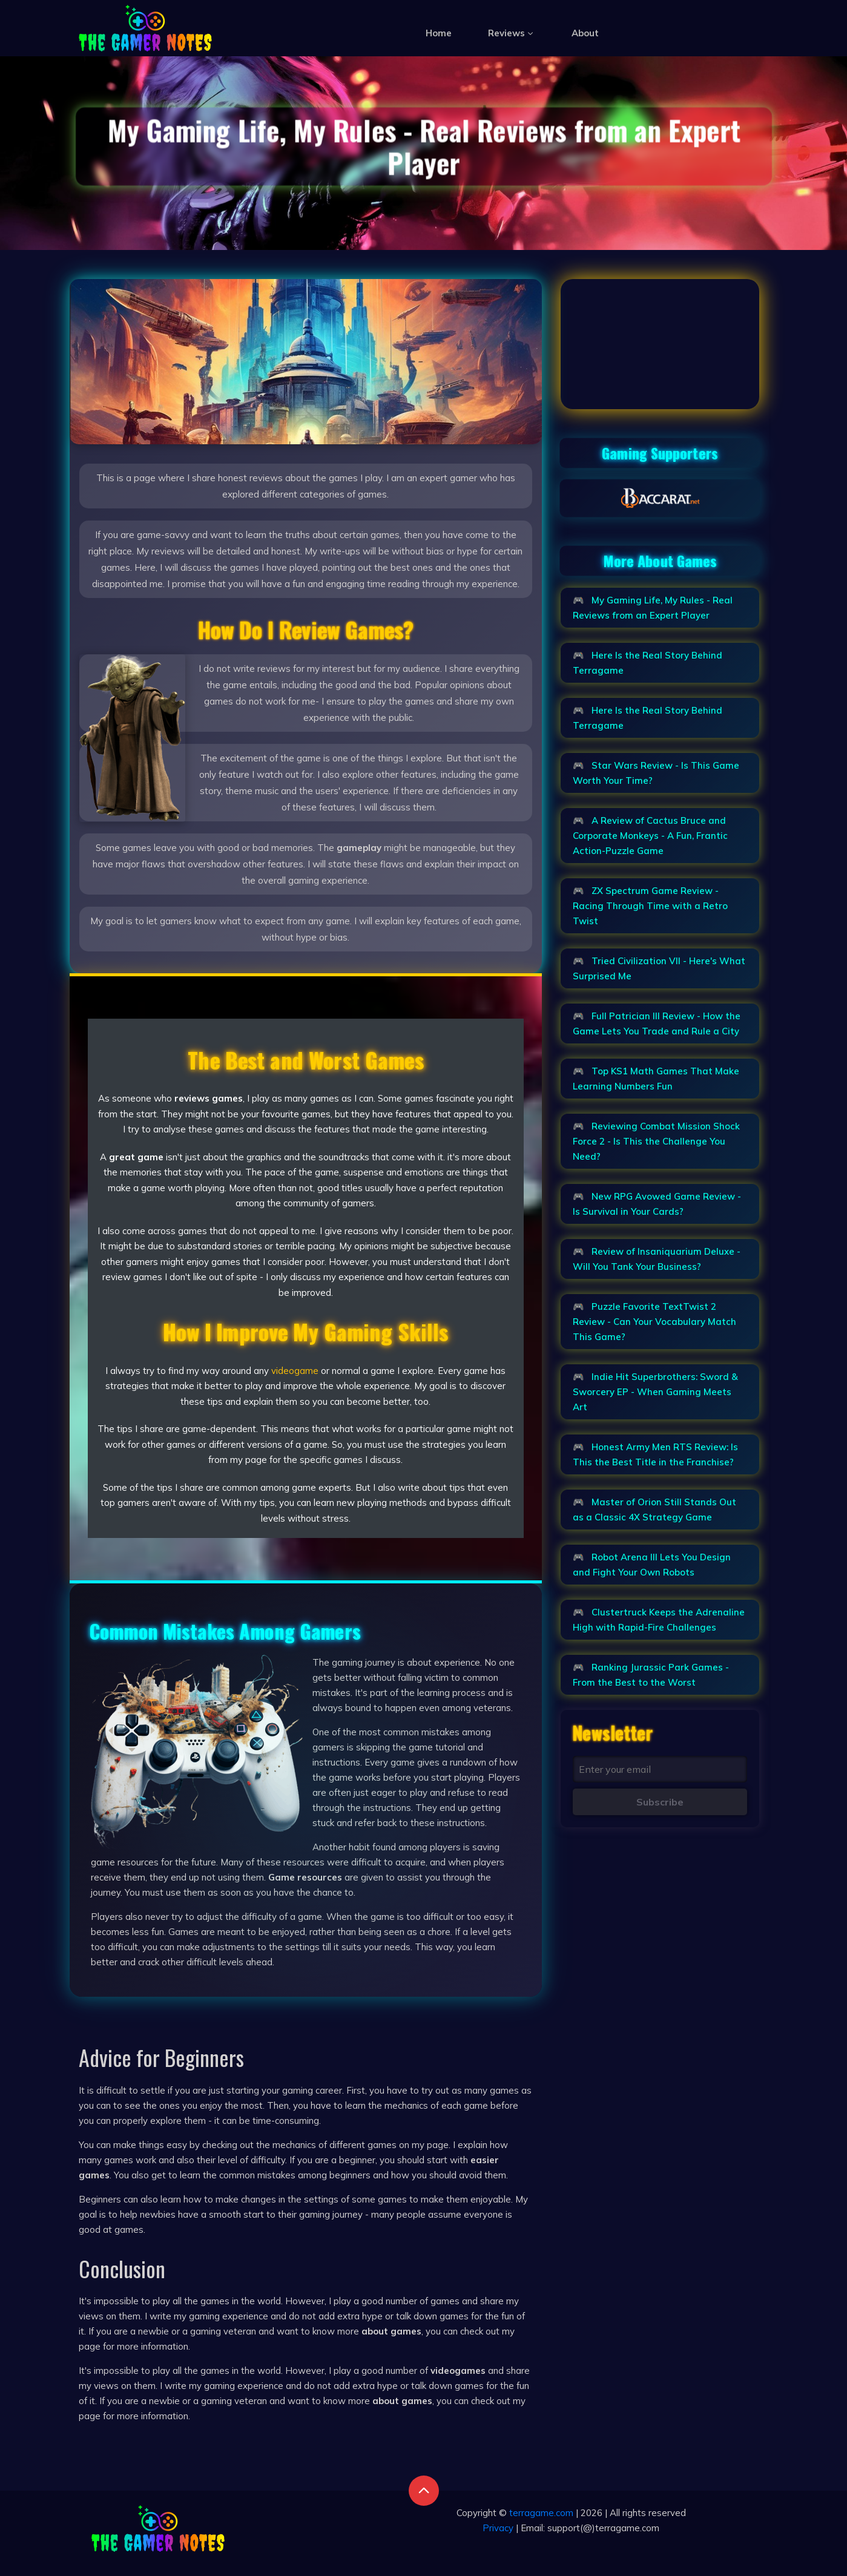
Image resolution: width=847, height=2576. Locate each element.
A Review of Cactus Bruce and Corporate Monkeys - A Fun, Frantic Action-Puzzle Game (650, 835)
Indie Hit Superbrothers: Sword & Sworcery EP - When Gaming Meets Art (655, 1392)
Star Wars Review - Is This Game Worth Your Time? (656, 773)
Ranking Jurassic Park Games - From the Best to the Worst (651, 1674)
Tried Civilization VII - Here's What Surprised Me (659, 968)
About (585, 33)
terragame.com (541, 2512)
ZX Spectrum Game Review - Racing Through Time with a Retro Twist (650, 906)
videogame (294, 1370)
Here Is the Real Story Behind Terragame (647, 662)
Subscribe (660, 1802)
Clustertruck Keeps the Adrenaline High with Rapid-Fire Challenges (659, 1619)
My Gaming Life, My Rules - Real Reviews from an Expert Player (653, 607)
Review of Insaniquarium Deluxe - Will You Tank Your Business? (656, 1259)
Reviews (511, 33)
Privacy (498, 2528)
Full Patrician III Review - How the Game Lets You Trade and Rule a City (656, 1023)
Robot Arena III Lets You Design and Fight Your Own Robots (652, 1564)
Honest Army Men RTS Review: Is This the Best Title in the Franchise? (655, 1454)
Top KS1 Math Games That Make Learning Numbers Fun (656, 1078)
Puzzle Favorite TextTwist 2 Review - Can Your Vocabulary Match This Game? (654, 1321)
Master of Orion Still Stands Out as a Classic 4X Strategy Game (654, 1509)
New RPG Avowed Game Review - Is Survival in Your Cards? (657, 1204)
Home (439, 33)
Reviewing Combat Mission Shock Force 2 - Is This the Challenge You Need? (656, 1141)
